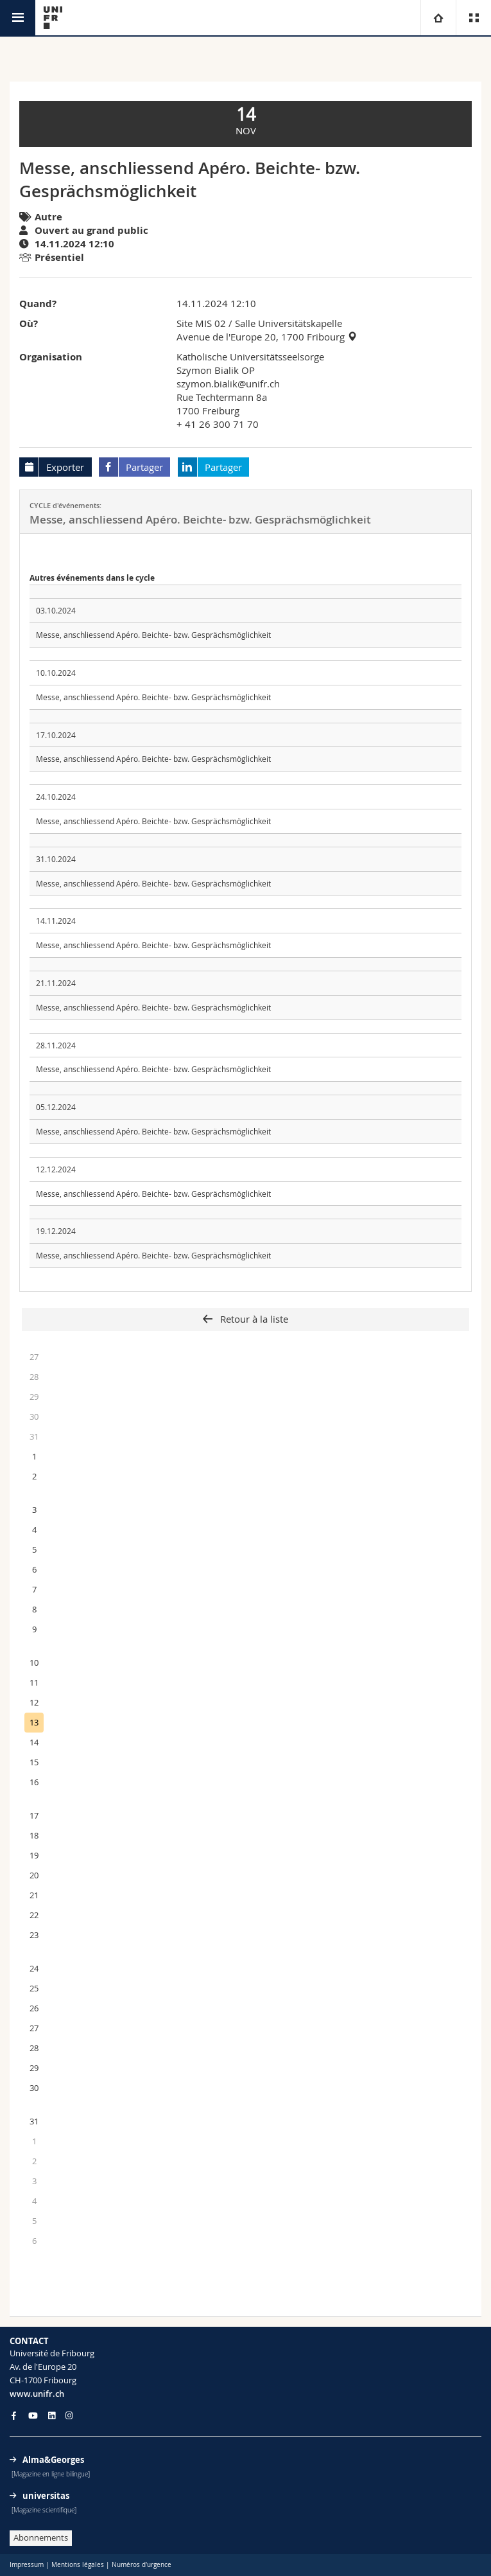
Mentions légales (77, 2565)
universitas (45, 2495)
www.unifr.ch (37, 2393)
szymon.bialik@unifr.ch (228, 383)
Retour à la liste (253, 1318)
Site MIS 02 (201, 323)
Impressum (27, 2565)
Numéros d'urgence (141, 2565)
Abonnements (40, 2537)
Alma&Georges (53, 2460)
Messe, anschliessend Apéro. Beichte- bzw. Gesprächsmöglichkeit (153, 635)
